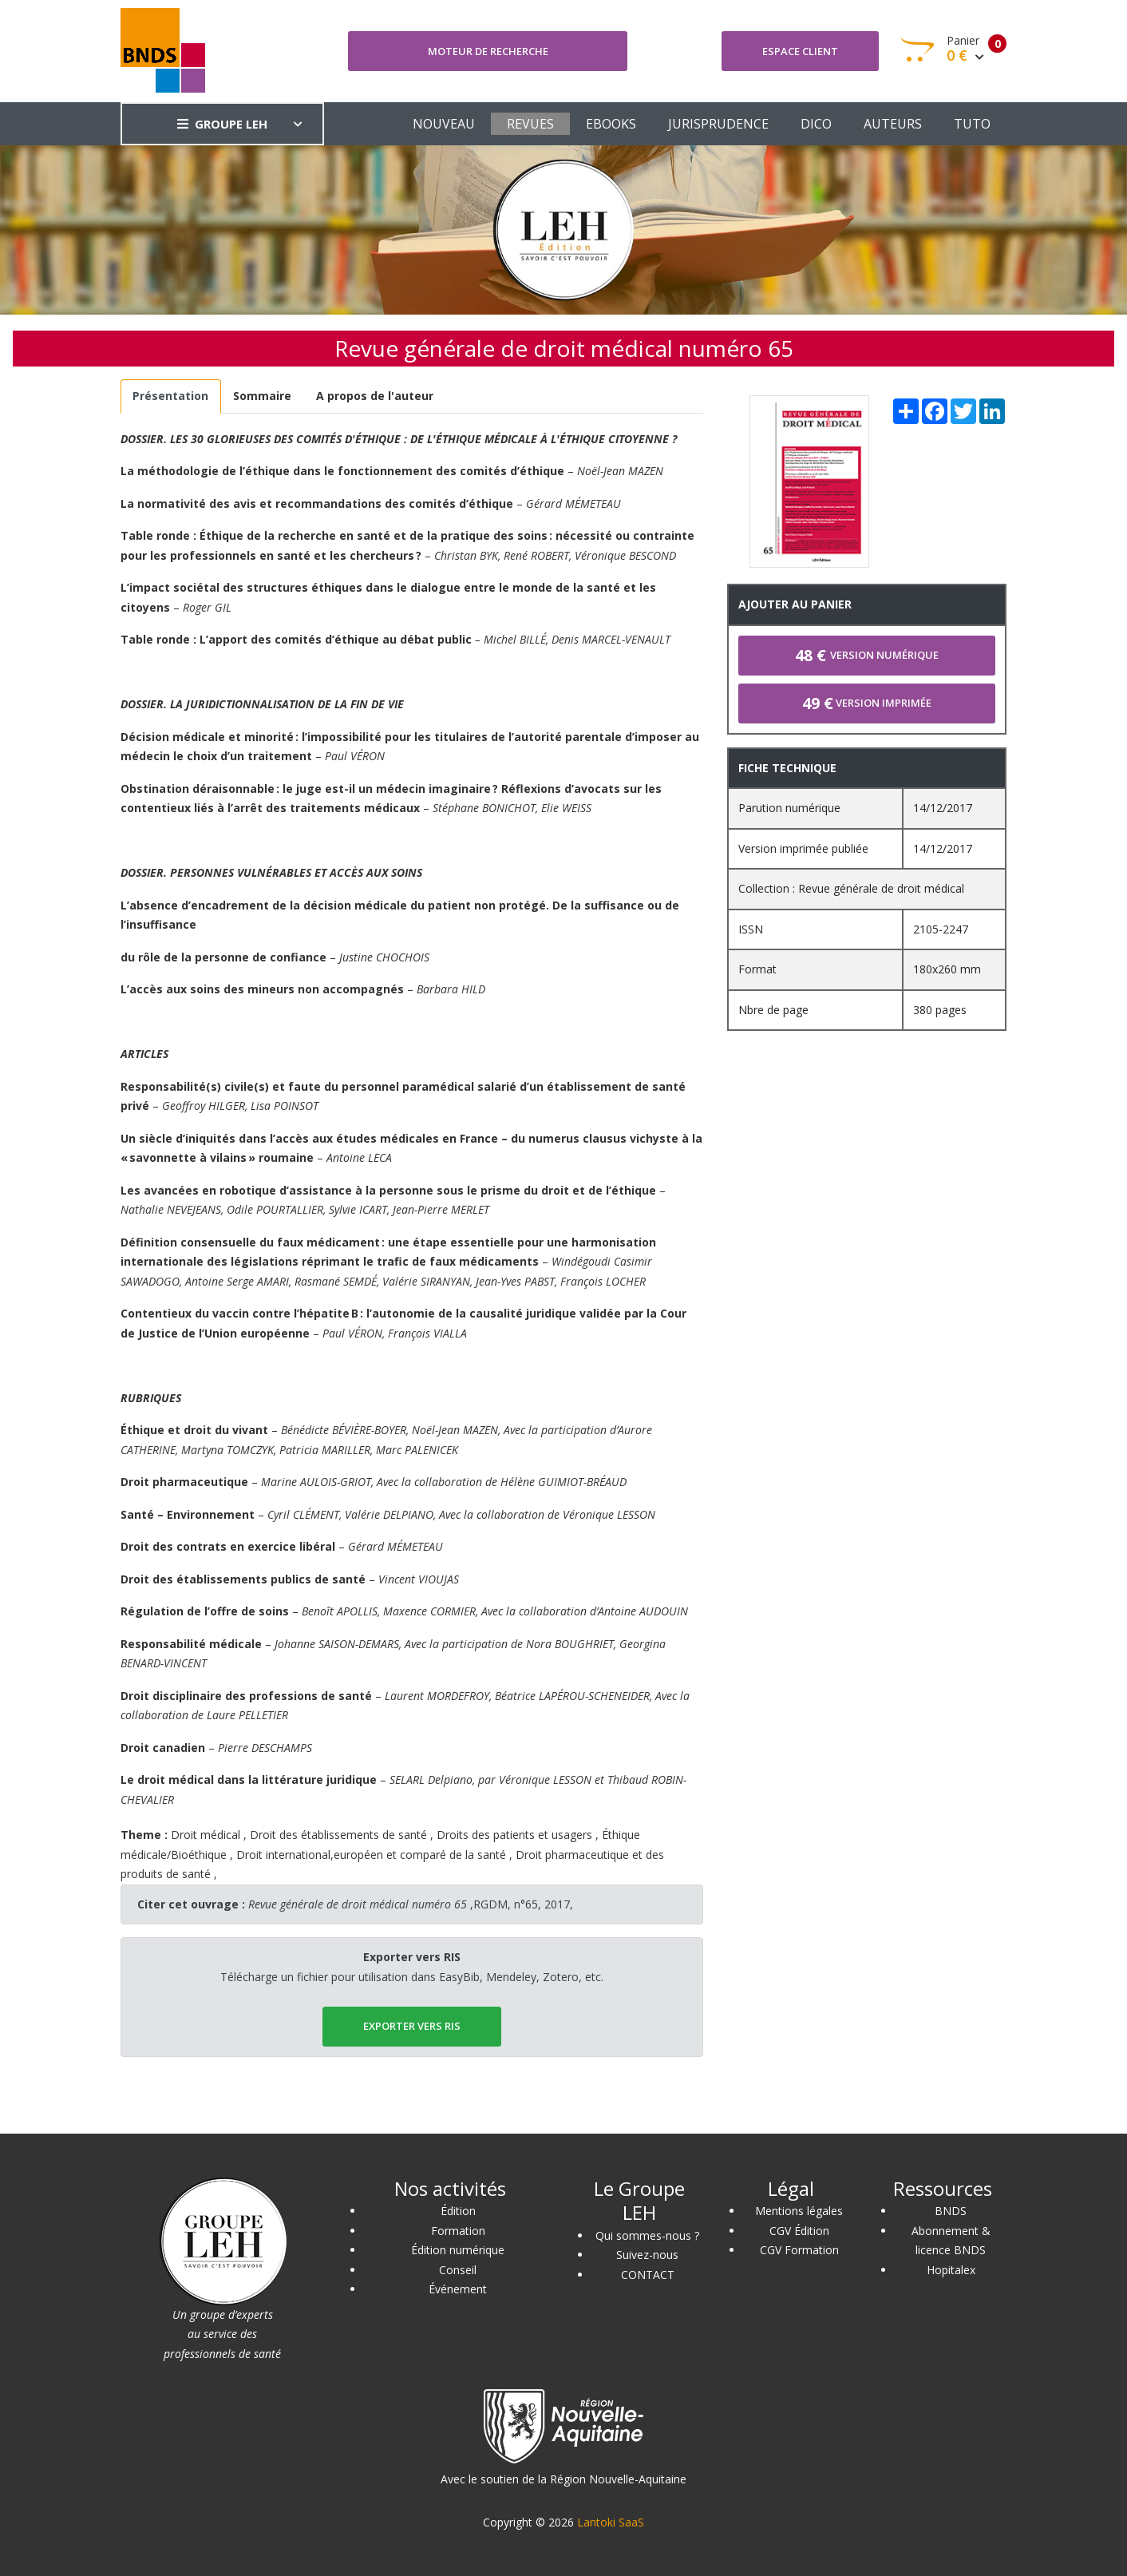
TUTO (972, 124)
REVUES (530, 124)
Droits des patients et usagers (514, 1834)
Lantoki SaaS (610, 2522)
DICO (816, 124)
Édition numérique (457, 2249)
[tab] (171, 396)
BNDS (951, 2210)
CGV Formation (799, 2249)
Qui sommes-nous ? (647, 2235)
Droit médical (205, 1834)
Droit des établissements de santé (338, 1834)
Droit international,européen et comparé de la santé (371, 1854)
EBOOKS (611, 124)
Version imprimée (866, 703)
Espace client (800, 51)
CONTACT (647, 2274)
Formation (458, 2230)
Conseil (458, 2269)
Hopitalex (951, 2269)
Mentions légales (799, 2210)
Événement (458, 2289)
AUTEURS (893, 124)
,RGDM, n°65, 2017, (410, 1904)
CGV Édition (799, 2230)
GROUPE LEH (222, 124)
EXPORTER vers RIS (412, 2026)
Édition (458, 2210)
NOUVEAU (444, 124)
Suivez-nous (647, 2254)
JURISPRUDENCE (718, 124)
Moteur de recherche (488, 51)
